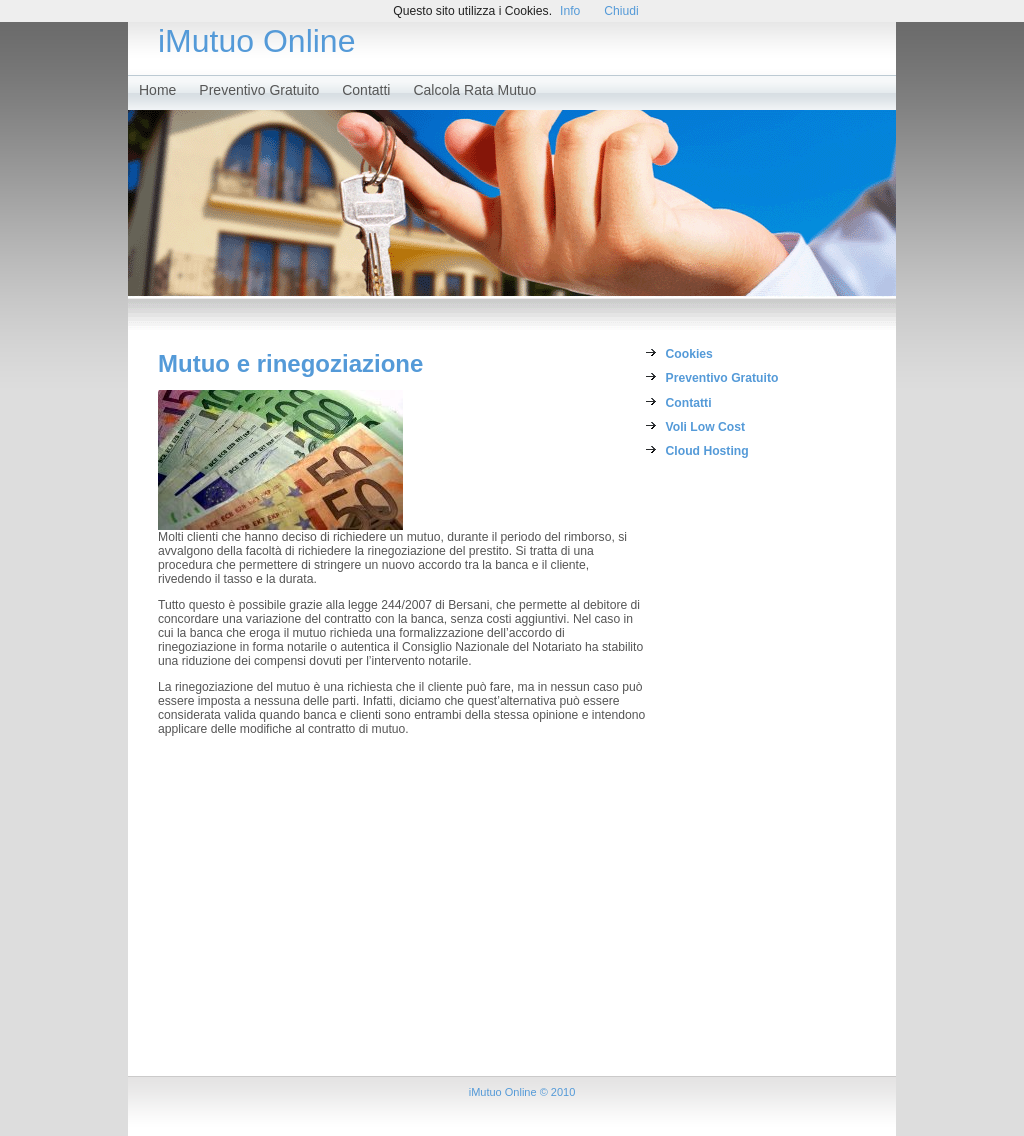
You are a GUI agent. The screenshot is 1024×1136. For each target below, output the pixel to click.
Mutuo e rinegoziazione (290, 363)
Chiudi (621, 11)
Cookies (689, 354)
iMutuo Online (256, 41)
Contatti (366, 90)
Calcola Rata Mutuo (474, 90)
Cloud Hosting (707, 451)
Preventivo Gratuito (259, 90)
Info (570, 11)
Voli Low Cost (705, 427)
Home (157, 90)
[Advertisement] (746, 776)
